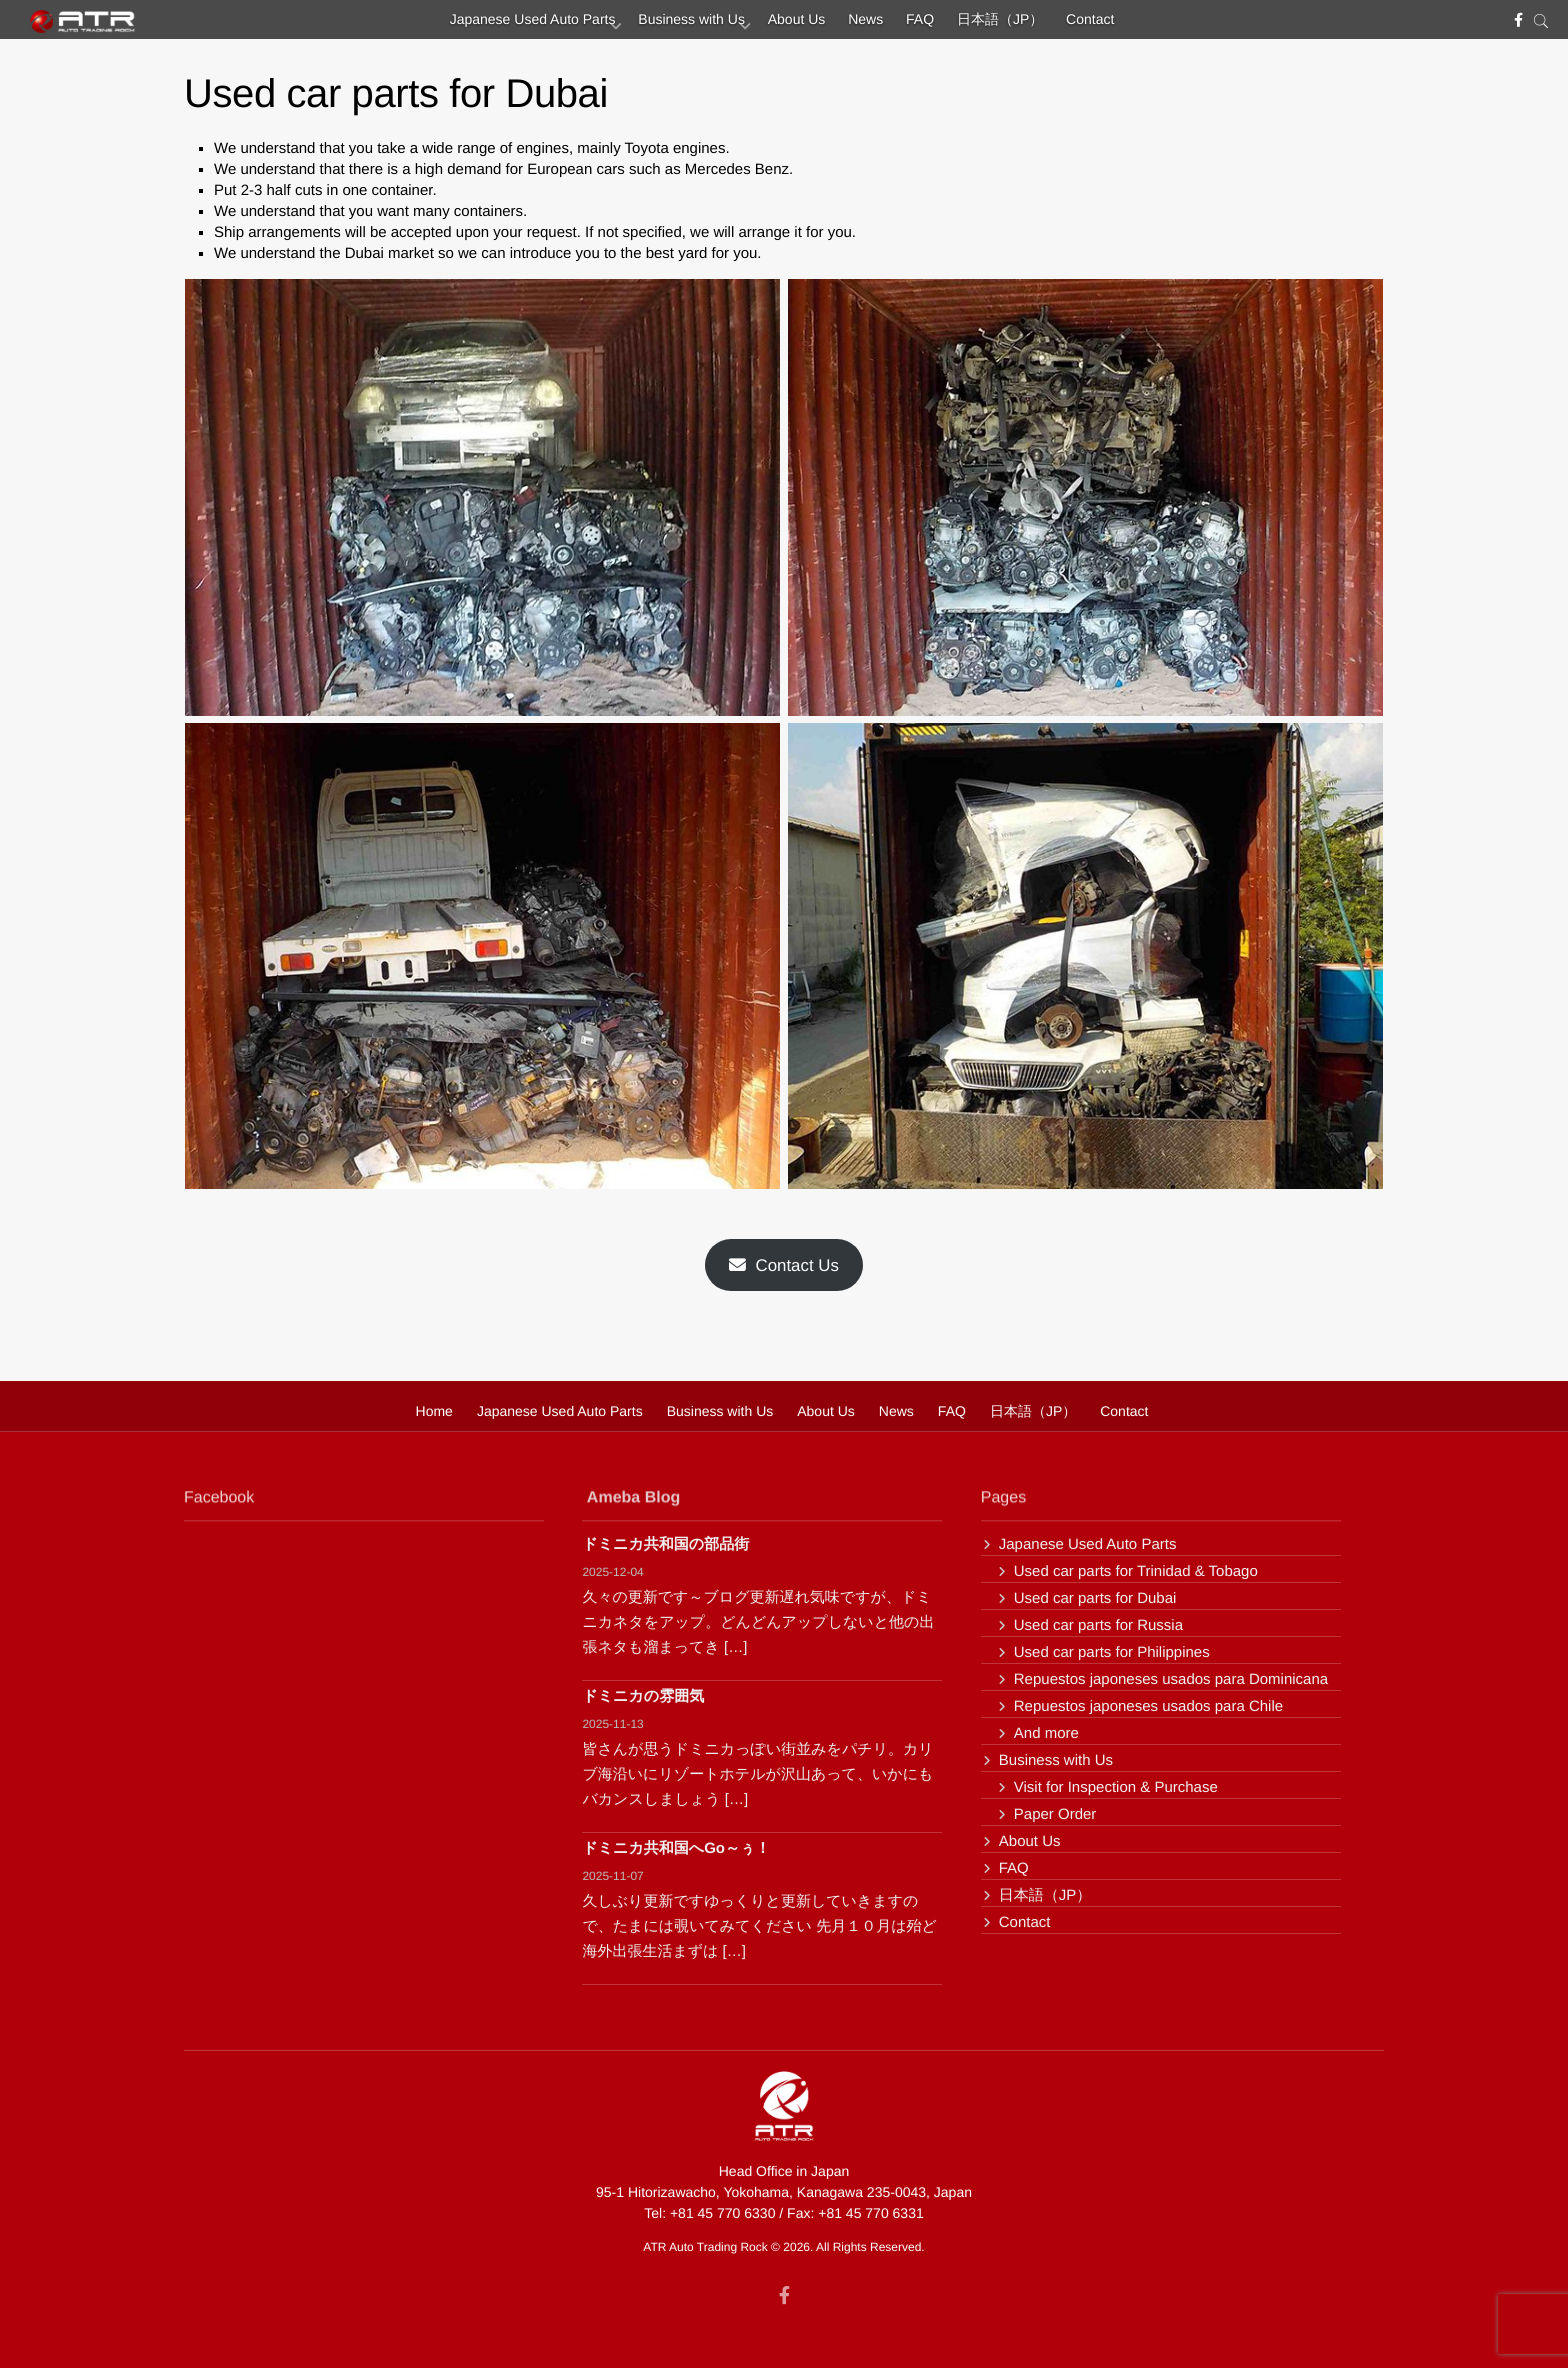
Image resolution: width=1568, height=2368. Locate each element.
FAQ (931, 25)
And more (1046, 1733)
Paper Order (1055, 1814)
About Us (786, 25)
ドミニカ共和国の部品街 (665, 1544)
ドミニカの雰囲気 (643, 1696)
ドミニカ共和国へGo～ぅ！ (676, 1848)
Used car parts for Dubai (1095, 1598)
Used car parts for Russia (1098, 1625)
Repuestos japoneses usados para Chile (1148, 1706)
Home (434, 1411)
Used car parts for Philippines (1112, 1652)
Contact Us (784, 1265)
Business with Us (669, 25)
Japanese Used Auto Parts (499, 25)
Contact (1124, 25)
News (865, 25)
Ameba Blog (633, 1504)
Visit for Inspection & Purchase (1116, 1787)
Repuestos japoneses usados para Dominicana (1171, 1679)
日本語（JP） (1022, 25)
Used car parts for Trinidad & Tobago (1136, 1571)
